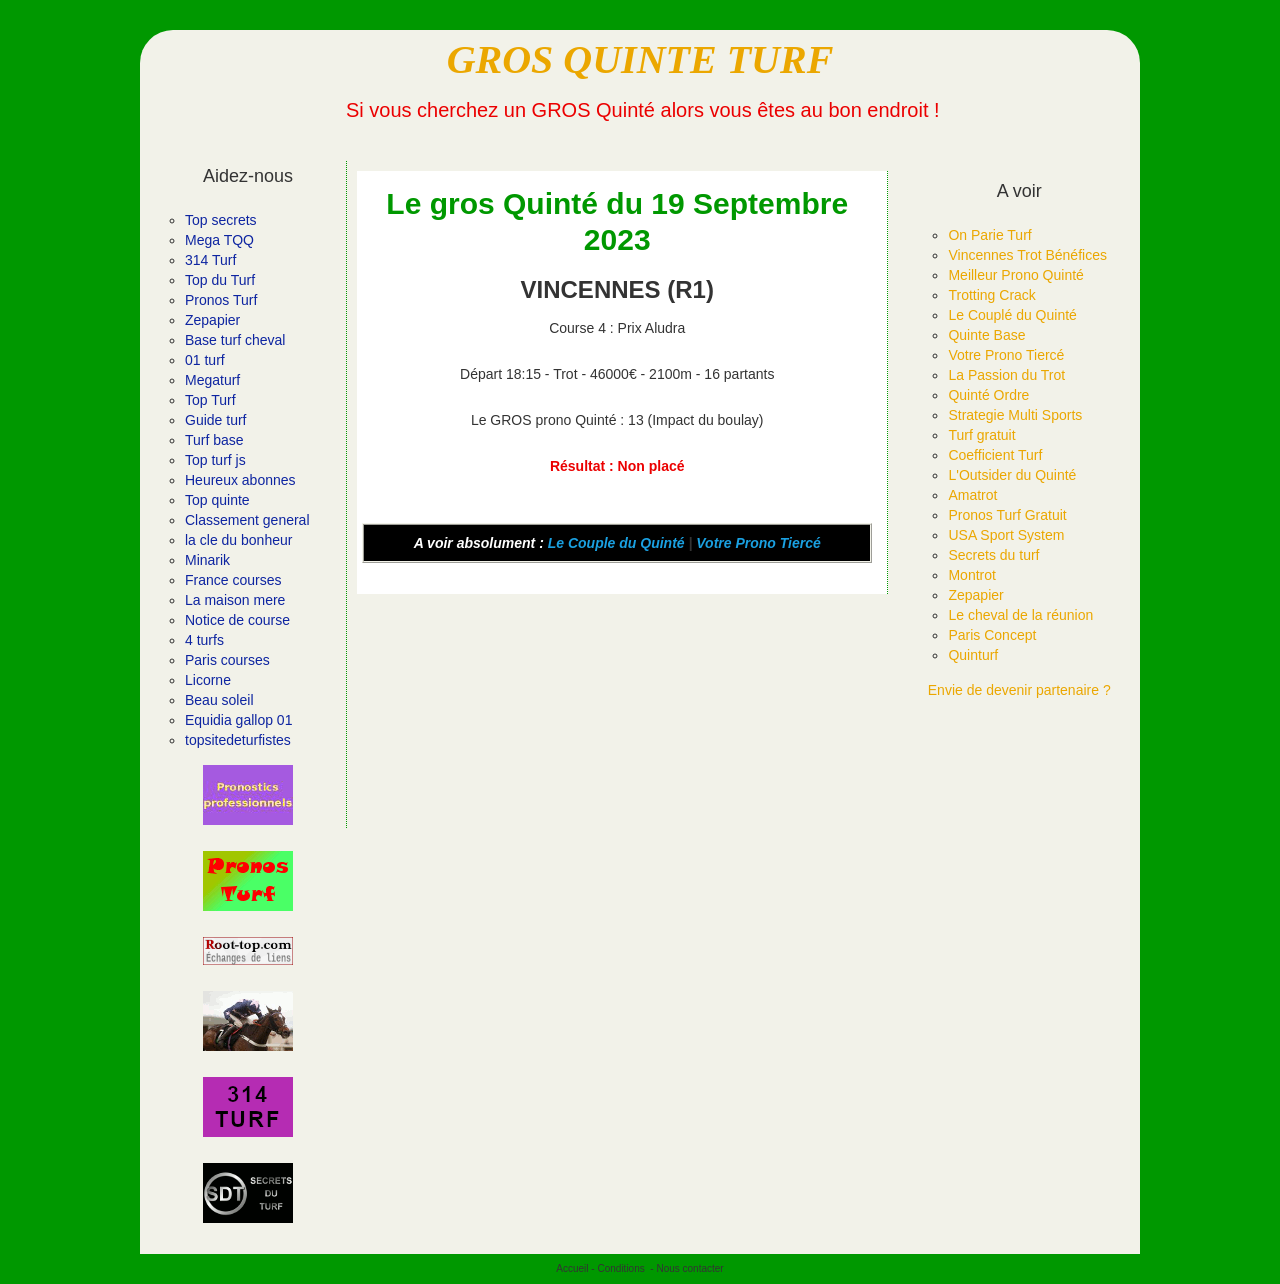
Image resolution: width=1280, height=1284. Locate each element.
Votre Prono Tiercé (758, 543)
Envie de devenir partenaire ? (1019, 690)
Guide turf (215, 420)
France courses (233, 580)
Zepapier (212, 320)
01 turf (205, 360)
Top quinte (217, 500)
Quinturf (973, 655)
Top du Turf (220, 280)
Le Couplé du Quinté (1012, 315)
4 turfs (204, 640)
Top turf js (215, 460)
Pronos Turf (221, 300)
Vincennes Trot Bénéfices (1027, 255)
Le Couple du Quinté (616, 543)
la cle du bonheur (238, 540)
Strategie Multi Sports (1015, 415)
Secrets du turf (993, 555)
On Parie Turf (989, 235)
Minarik (207, 560)
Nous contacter (689, 1268)
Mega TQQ (219, 240)
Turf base (214, 440)
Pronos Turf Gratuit (1007, 515)
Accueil (572, 1268)
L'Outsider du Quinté (1012, 475)
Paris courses (227, 660)
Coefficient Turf (995, 455)
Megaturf (212, 380)
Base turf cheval (235, 340)
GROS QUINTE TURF (640, 59)
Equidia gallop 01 (238, 720)
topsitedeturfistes (238, 740)
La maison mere (235, 600)
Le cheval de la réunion (1020, 615)
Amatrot (972, 495)
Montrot (971, 575)
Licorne (208, 680)
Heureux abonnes (240, 480)
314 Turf (210, 260)
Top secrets (221, 220)
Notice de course (237, 620)
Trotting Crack (991, 295)
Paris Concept (992, 635)
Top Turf (210, 400)
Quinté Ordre (988, 395)
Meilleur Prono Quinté (1015, 275)
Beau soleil (219, 700)
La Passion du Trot (1006, 375)
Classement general (247, 520)
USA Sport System (1006, 535)
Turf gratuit (981, 435)
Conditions (620, 1268)
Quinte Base (986, 335)
